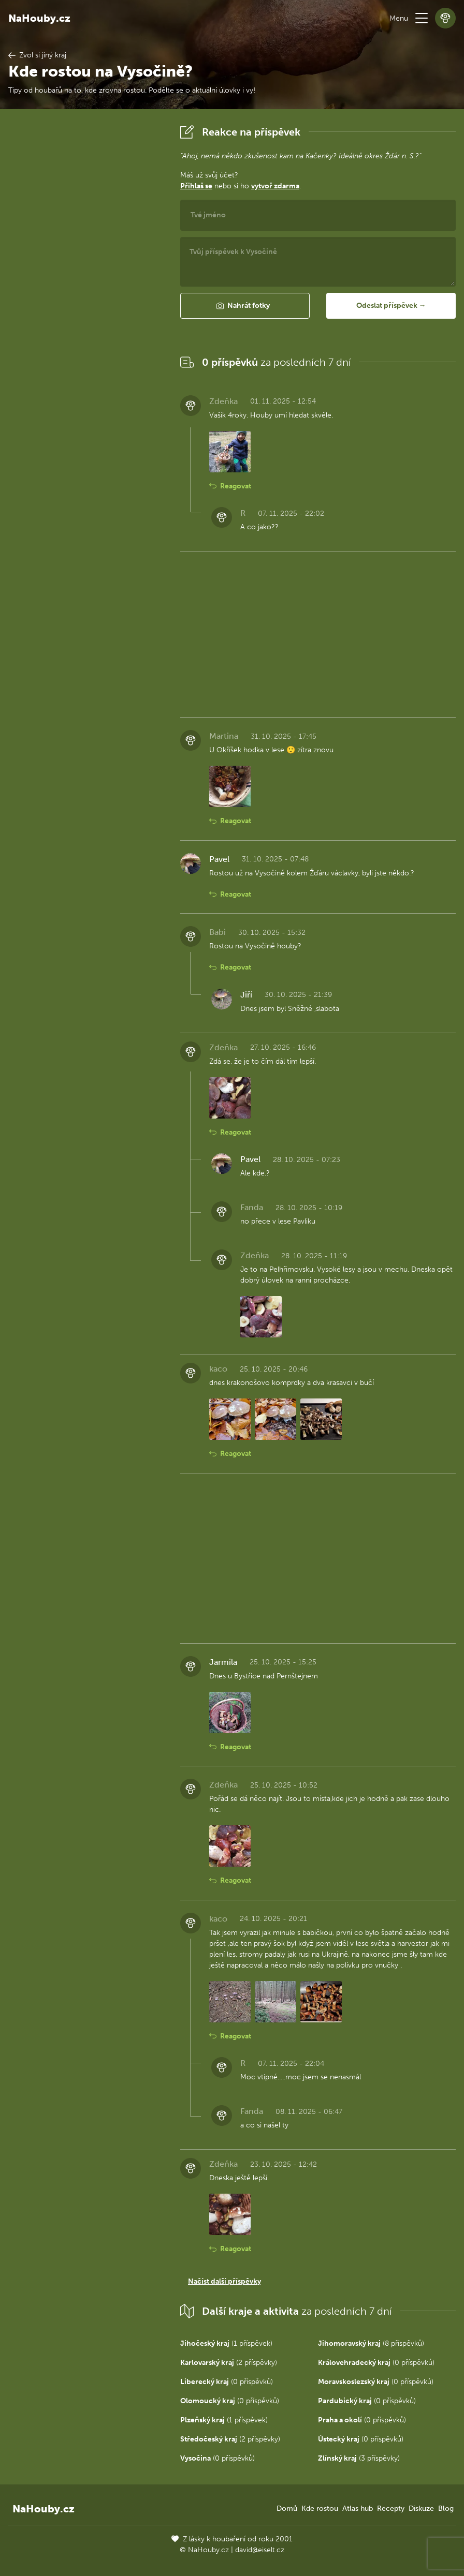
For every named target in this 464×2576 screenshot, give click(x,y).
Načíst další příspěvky (224, 2281)
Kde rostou (319, 2508)
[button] (421, 18)
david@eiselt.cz (259, 2549)
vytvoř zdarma (275, 186)
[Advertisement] (86, 277)
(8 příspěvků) (371, 2343)
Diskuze (421, 2508)
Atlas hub (357, 2508)
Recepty (390, 2508)
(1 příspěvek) (226, 2343)
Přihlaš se (196, 186)
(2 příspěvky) (228, 2362)
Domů (287, 2508)
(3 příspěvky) (359, 2458)
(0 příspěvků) (376, 2362)
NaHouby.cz (39, 18)
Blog (446, 2508)
